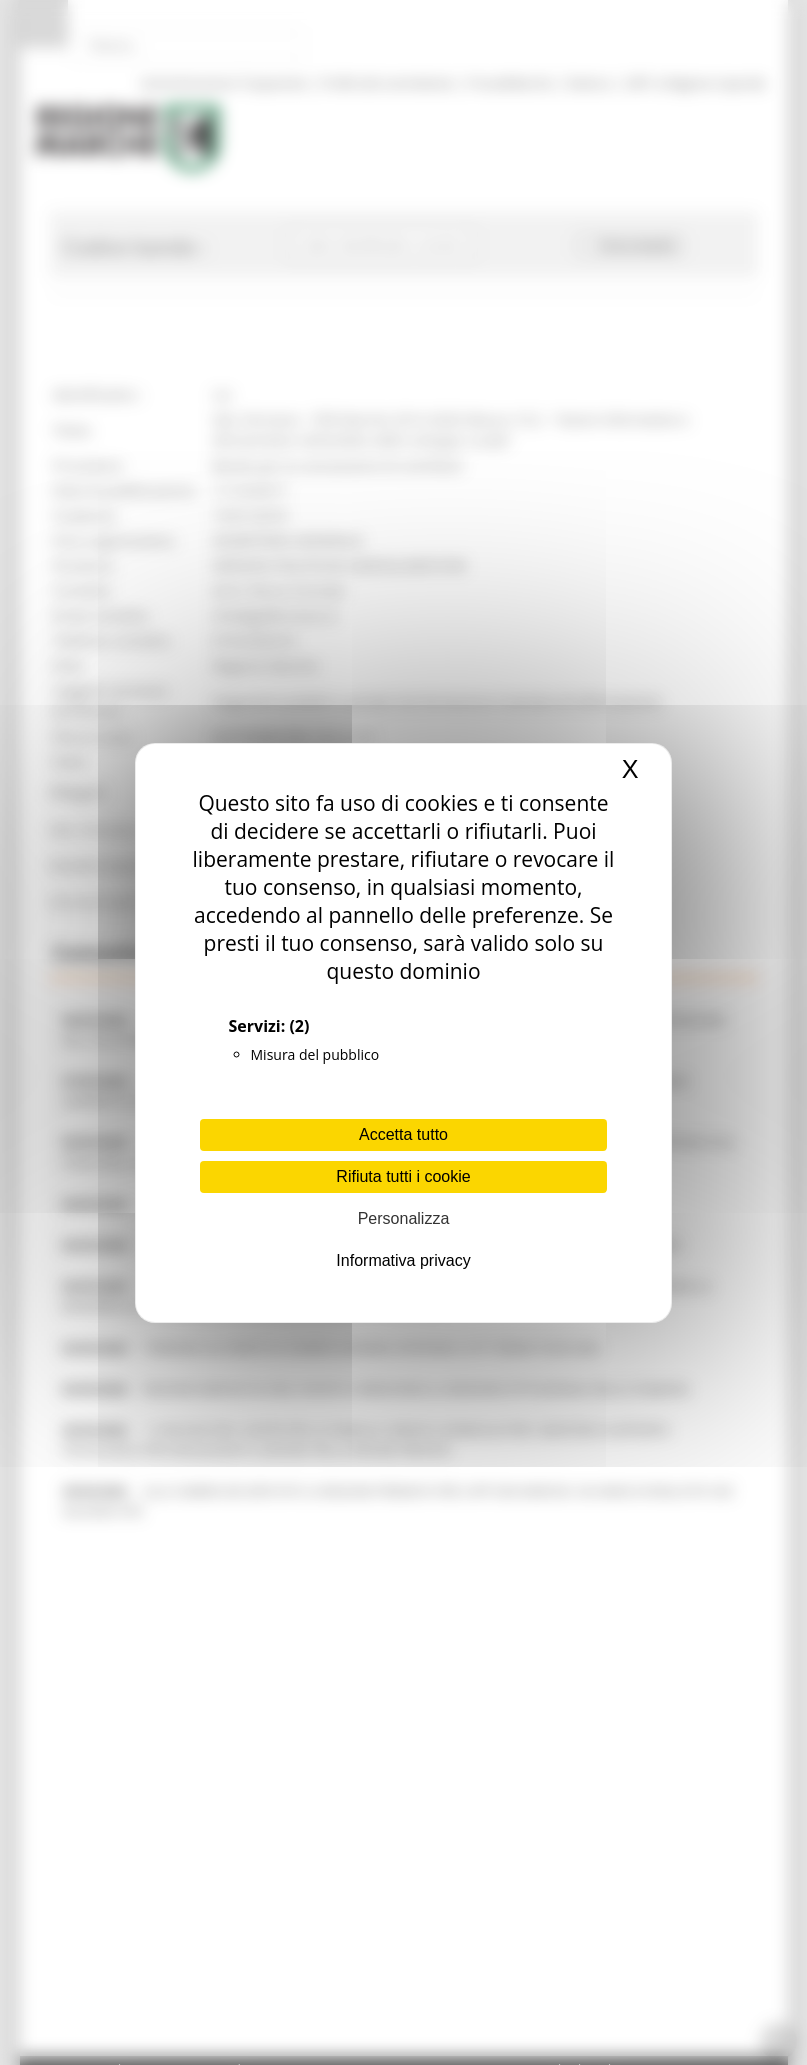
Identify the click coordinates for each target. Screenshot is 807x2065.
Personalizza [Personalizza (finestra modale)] (404, 1218)
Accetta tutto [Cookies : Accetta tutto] (403, 1134)
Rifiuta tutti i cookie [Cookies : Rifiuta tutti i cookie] (403, 1176)
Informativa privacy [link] (403, 1260)
